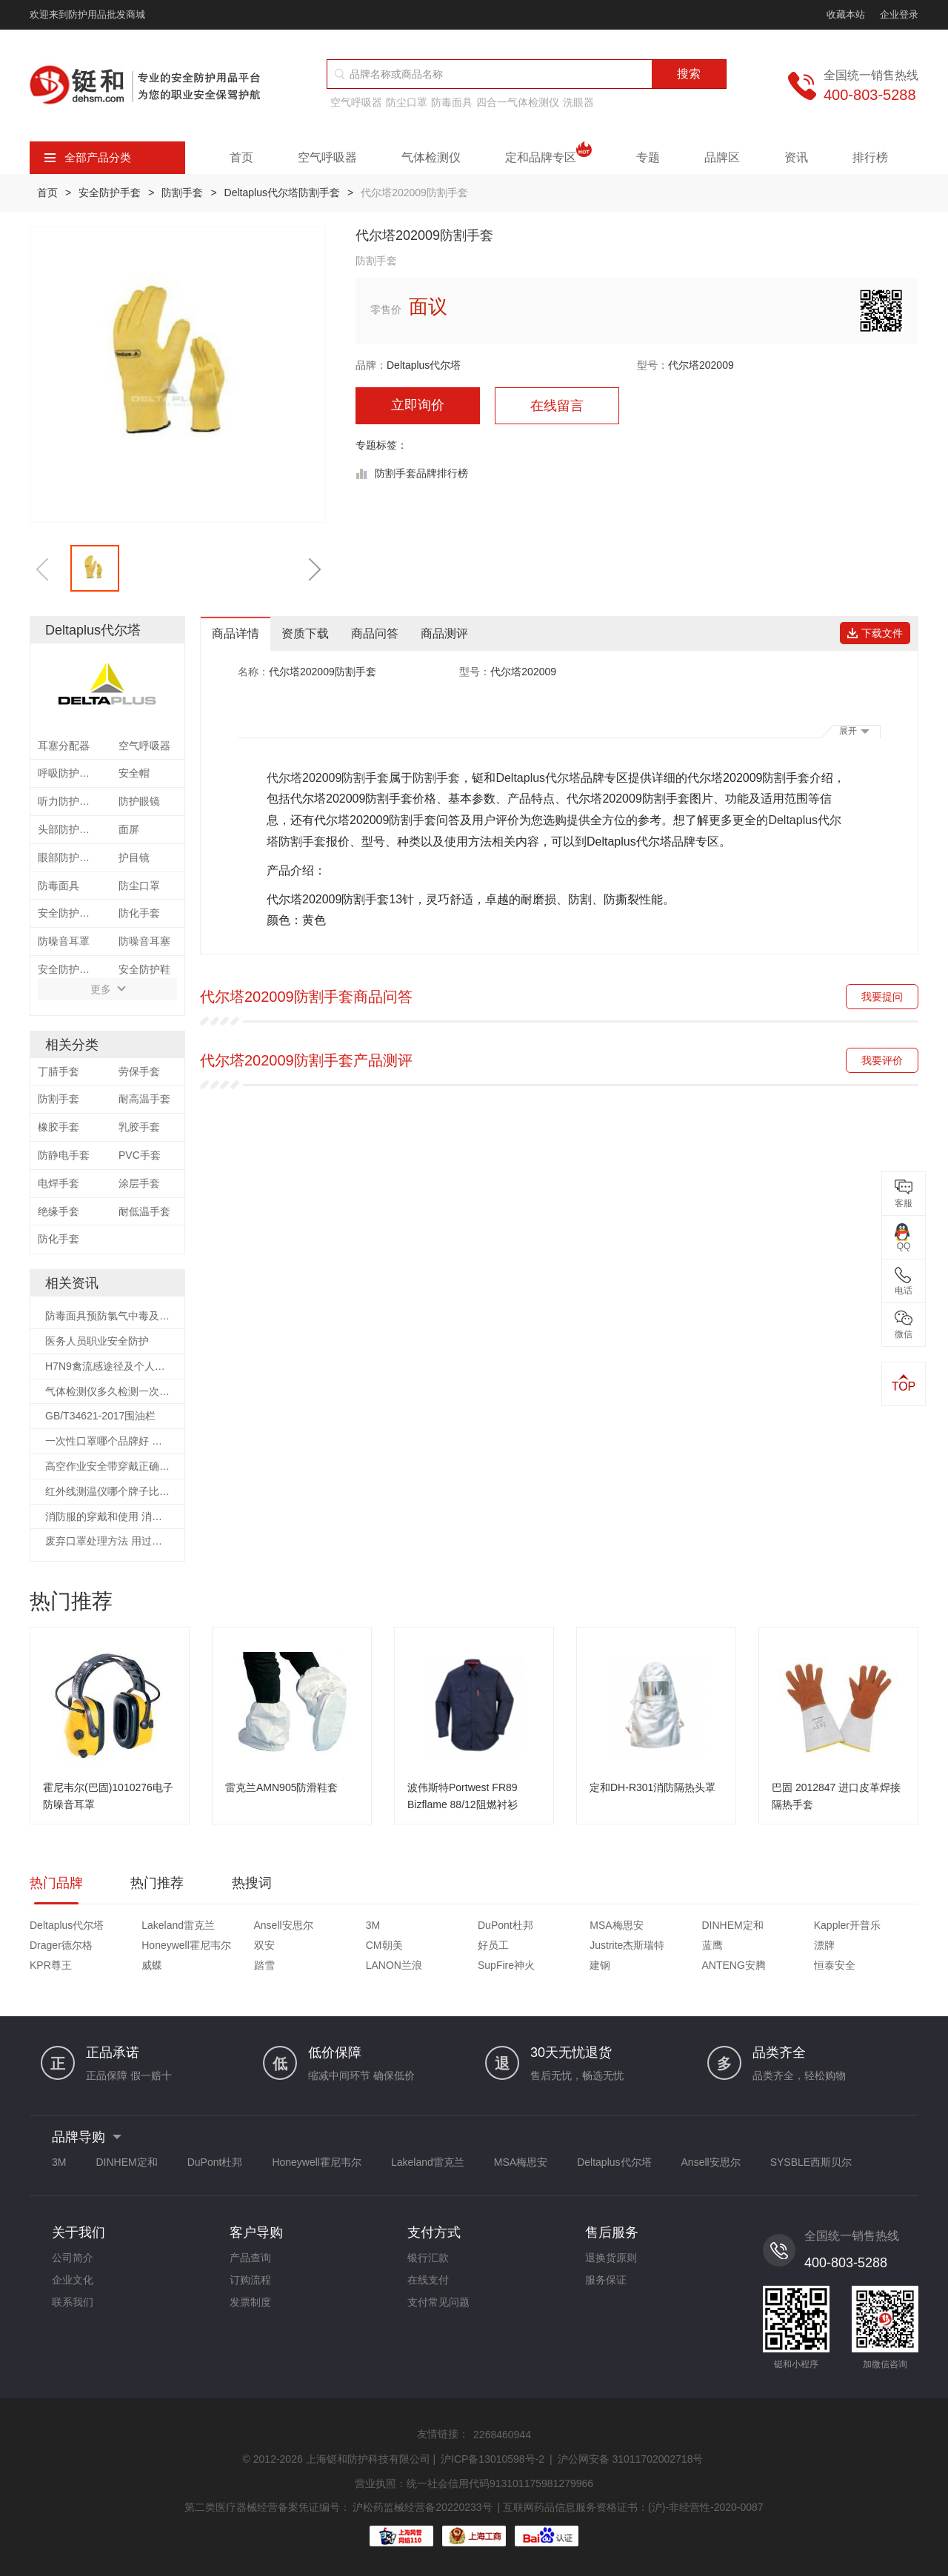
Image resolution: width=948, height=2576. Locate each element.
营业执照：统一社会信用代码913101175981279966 (474, 2483)
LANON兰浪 (394, 1965)
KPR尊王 (51, 1965)
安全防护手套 (110, 192)
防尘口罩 (406, 102)
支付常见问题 (438, 2302)
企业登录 (899, 14)
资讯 (796, 157)
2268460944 (502, 2434)
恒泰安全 (834, 1965)
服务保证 (606, 2280)
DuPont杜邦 (505, 1925)
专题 (648, 157)
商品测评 (444, 633)
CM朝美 (384, 1945)
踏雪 (264, 1965)
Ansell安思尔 (283, 1925)
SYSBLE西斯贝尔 (811, 2162)
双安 (264, 1945)
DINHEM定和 (733, 1925)
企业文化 (72, 2280)
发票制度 (250, 2302)
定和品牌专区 (548, 157)
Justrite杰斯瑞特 (627, 1945)
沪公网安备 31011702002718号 (631, 2459)
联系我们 (72, 2302)
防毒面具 (452, 102)
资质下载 (305, 633)
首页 (241, 157)
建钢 (600, 1965)
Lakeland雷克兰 (178, 1925)
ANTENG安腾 (734, 1965)
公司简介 (72, 2258)
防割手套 (182, 192)
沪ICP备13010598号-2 (492, 2459)
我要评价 (882, 1060)
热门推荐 (157, 1883)
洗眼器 (578, 102)
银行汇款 (428, 2258)
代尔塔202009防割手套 (328, 778)
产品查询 (250, 2258)
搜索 (689, 73)
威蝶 (151, 1965)
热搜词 (252, 1883)
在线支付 (428, 2280)
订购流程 (250, 2280)
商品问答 (374, 633)
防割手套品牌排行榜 (421, 473)
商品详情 (235, 633)
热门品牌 (56, 1883)
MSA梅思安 (616, 1925)
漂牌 (824, 1945)
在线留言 (557, 405)
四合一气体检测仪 (517, 102)
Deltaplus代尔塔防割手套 (282, 192)
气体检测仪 (431, 157)
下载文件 (875, 633)
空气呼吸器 (356, 102)
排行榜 (870, 157)
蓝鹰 (712, 1945)
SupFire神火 (506, 1965)
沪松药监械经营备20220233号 (422, 2507)
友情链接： (443, 2434)
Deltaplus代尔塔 (424, 365)
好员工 (493, 1945)
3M (373, 1925)
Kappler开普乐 (847, 1925)
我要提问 (882, 997)
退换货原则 (611, 2258)
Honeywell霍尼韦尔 (186, 1945)
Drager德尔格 (61, 1945)
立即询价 (417, 405)
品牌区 (722, 157)
